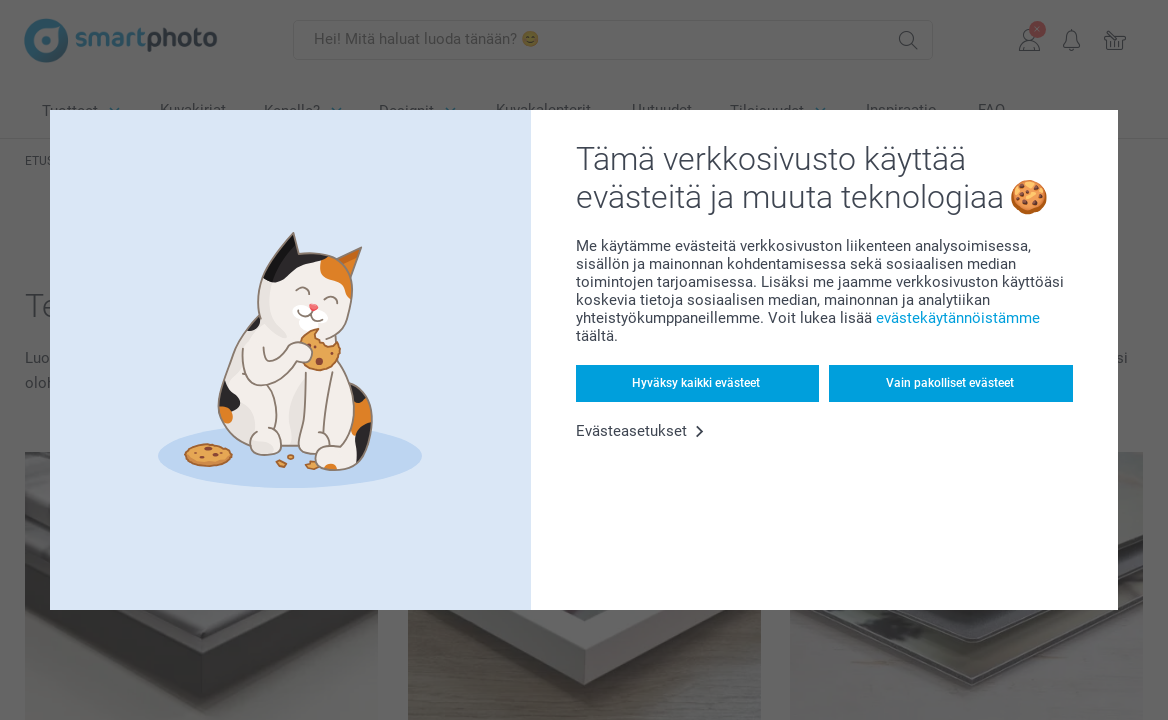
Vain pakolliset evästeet (950, 383)
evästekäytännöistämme (958, 318)
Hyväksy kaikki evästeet (696, 383)
